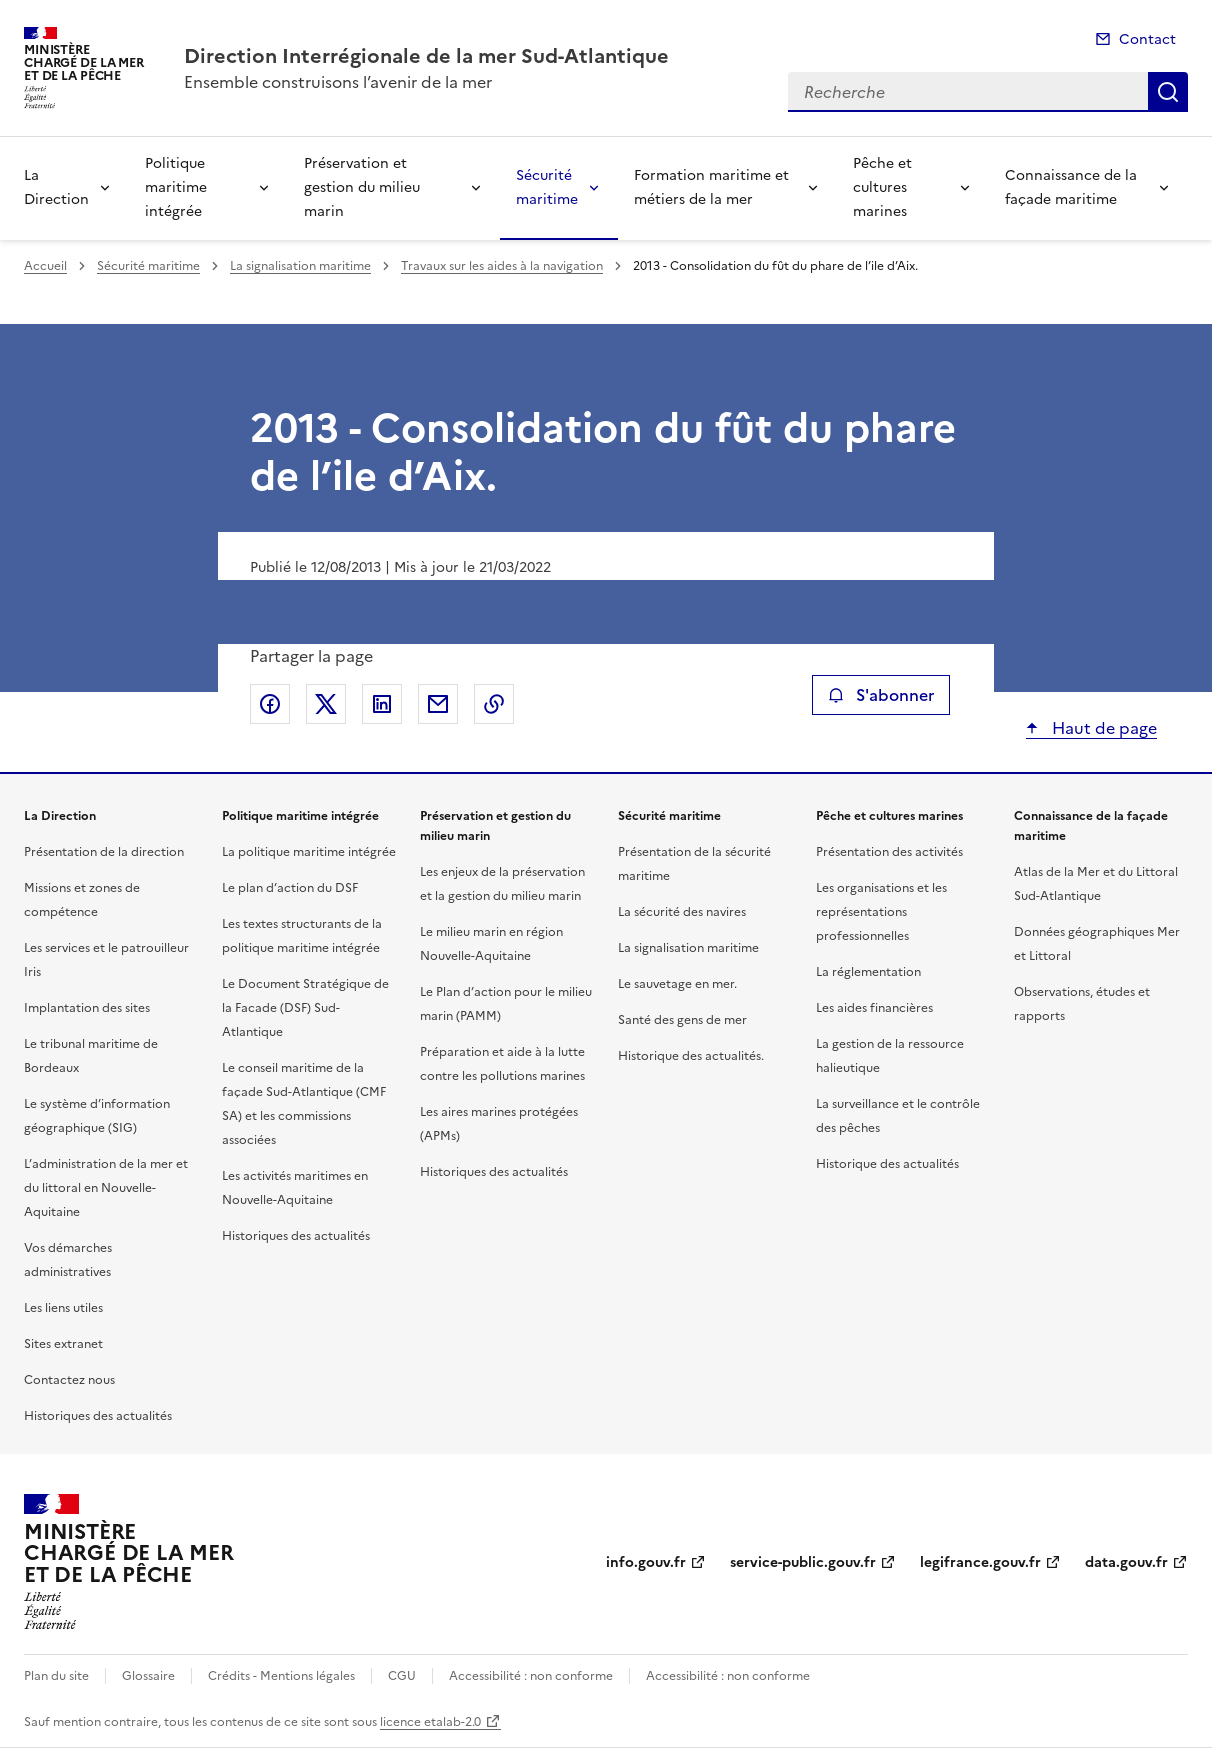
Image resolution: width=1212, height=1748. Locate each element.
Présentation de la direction (104, 852)
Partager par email (438, 704)
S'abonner (880, 695)
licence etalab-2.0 (430, 1722)
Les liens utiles (63, 1308)
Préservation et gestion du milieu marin (362, 187)
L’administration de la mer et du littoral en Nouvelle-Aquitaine (106, 1188)
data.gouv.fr (1126, 1562)
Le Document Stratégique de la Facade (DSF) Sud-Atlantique (305, 1008)
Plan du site (56, 1676)
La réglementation (868, 972)
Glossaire (148, 1676)
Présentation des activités (889, 852)
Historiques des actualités (98, 1416)
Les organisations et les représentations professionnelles (881, 912)
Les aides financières (874, 1008)
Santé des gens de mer (682, 1020)
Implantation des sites (87, 1008)
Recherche (1168, 92)
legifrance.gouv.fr (980, 1562)
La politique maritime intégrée (309, 852)
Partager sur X (326, 704)
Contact (1147, 39)
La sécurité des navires (682, 912)
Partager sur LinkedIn (382, 704)
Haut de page (1102, 728)
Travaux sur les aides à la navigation (502, 266)
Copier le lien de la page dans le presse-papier (494, 704)
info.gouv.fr (646, 1562)
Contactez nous (69, 1380)
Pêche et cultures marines (882, 187)
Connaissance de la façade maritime (1071, 187)
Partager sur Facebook (270, 704)
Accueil (45, 266)
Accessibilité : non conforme (531, 1676)
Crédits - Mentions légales (281, 1676)
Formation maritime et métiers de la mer (711, 187)
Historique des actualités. (691, 1056)
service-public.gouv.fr (803, 1562)
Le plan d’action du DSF (290, 888)
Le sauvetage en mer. (677, 984)
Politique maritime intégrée (176, 187)
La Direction (56, 187)
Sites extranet (63, 1344)
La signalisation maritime (300, 266)
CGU (402, 1676)
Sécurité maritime (547, 187)
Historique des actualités (887, 1164)
